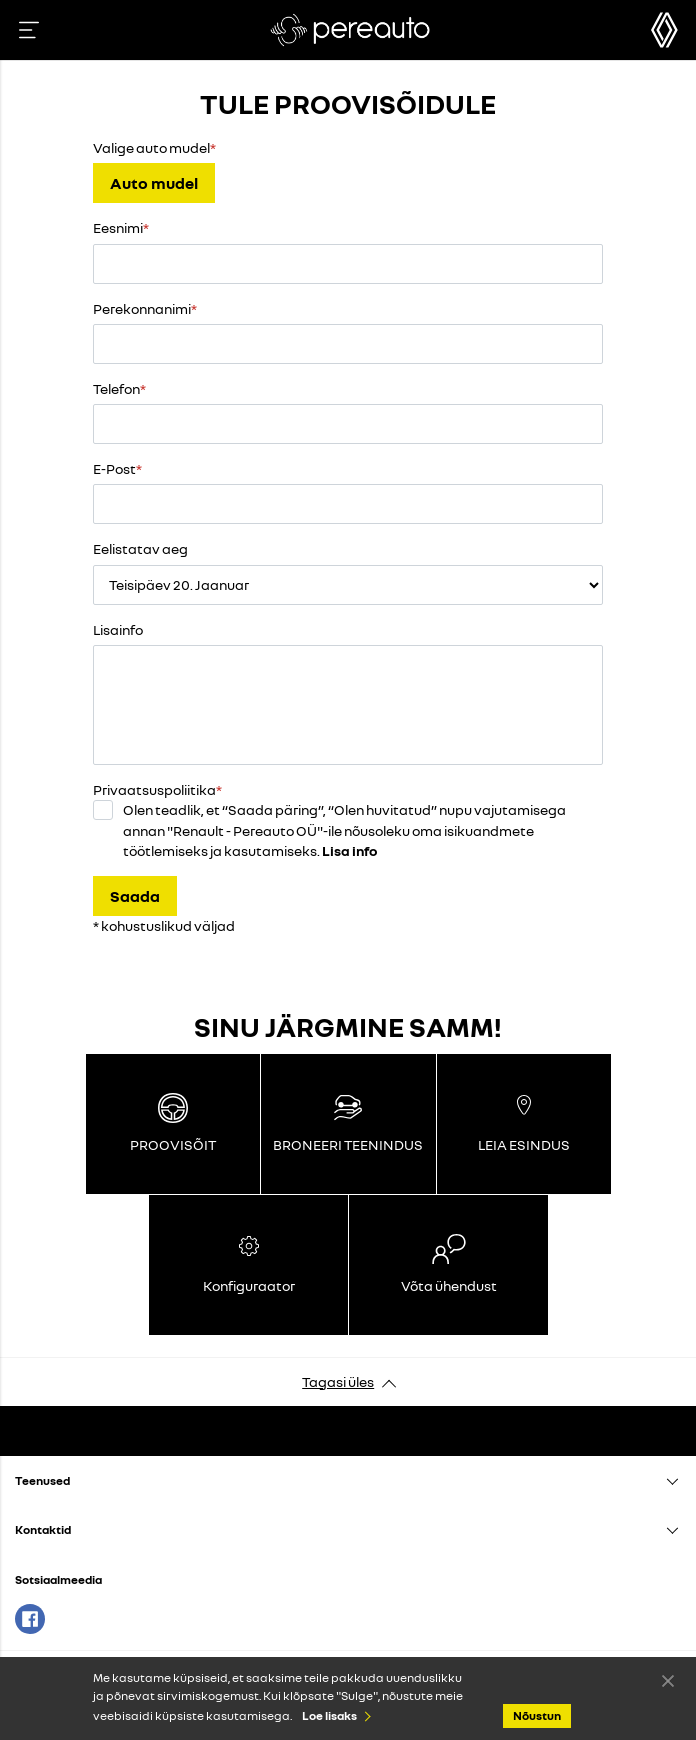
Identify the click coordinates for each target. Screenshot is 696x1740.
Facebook (30, 1619)
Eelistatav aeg (140, 548)
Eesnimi (118, 227)
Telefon (116, 388)
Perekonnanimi (142, 308)
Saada (135, 896)
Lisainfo (118, 629)
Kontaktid (43, 1529)
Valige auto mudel (151, 147)
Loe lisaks (329, 1715)
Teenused (42, 1480)
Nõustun (668, 1680)
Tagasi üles (338, 1381)
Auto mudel (154, 183)
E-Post (114, 468)
